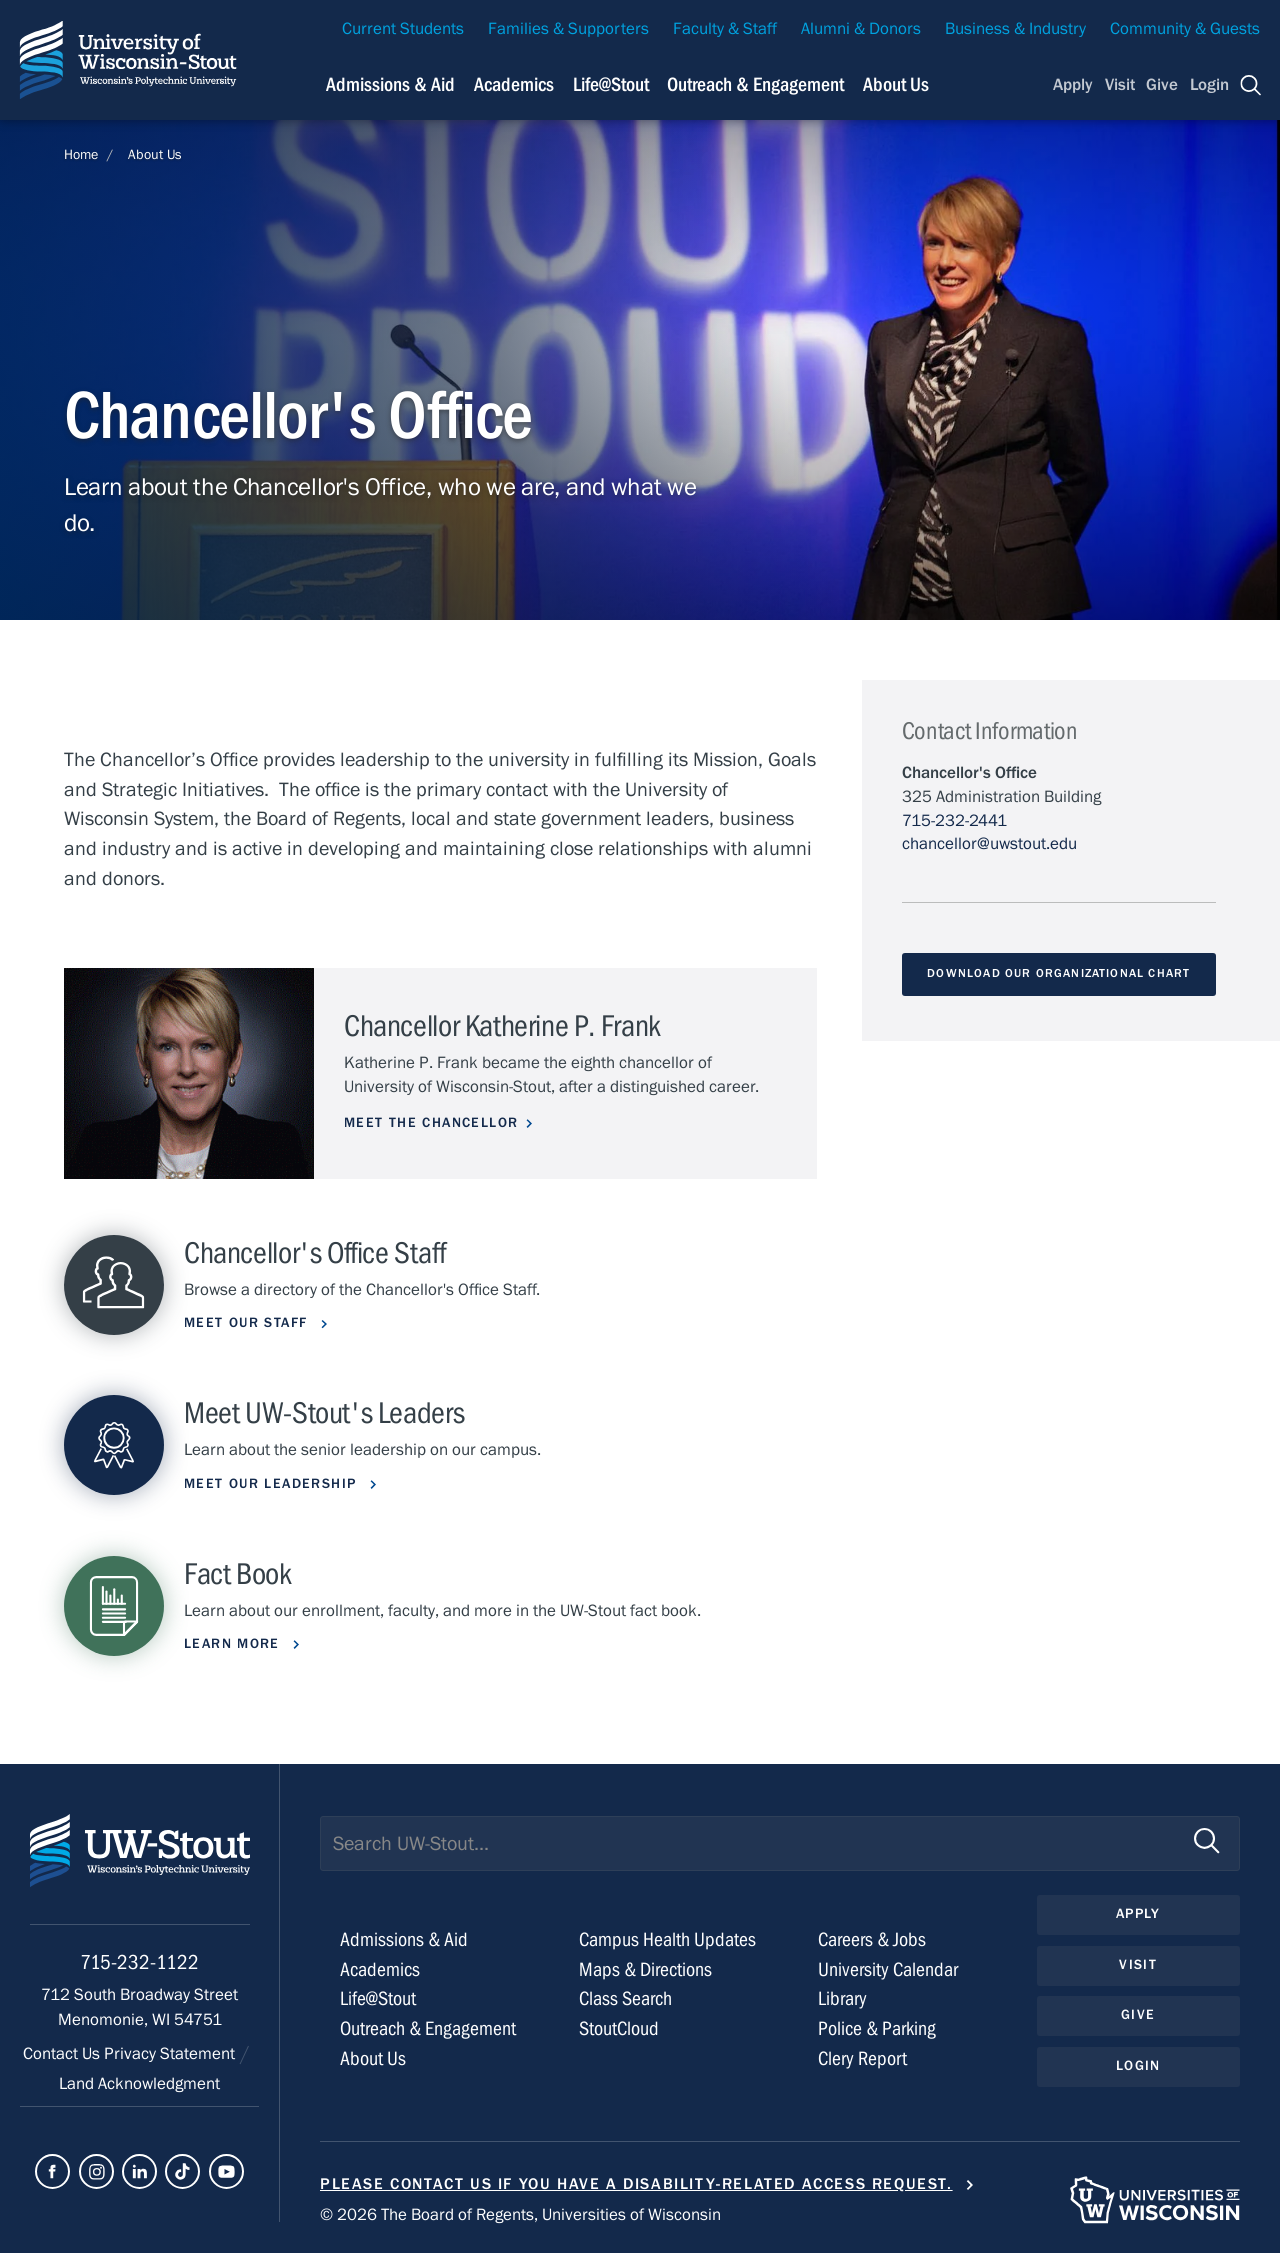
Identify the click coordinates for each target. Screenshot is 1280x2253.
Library (842, 1998)
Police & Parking (877, 2028)
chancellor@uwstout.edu (989, 844)
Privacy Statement (171, 2054)
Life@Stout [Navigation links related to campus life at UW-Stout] (611, 84)
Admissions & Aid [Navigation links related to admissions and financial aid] (390, 84)
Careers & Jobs (872, 1939)
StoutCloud (619, 2028)
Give (1162, 85)
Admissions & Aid (404, 1939)
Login (1209, 85)
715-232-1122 (139, 1962)
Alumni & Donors (861, 29)
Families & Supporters (568, 29)
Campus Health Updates (667, 1939)
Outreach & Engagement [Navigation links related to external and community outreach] (755, 84)
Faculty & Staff (725, 29)
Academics (380, 1969)
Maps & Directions (645, 1969)
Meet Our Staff (248, 1323)
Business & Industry (1015, 29)
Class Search (625, 1998)
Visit (1120, 85)
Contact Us (63, 2054)
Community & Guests (1185, 29)
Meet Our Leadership (273, 1484)
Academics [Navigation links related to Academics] (514, 84)
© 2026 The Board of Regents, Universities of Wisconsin (520, 2215)
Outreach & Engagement (428, 2028)
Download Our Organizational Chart (1058, 973)
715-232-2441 (954, 821)
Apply (1073, 85)
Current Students (403, 29)
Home (81, 155)
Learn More (234, 1644)
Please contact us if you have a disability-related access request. (636, 2184)
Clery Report (862, 2058)
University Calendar (888, 1969)
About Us (896, 84)
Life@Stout (378, 1998)
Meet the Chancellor (431, 1123)
